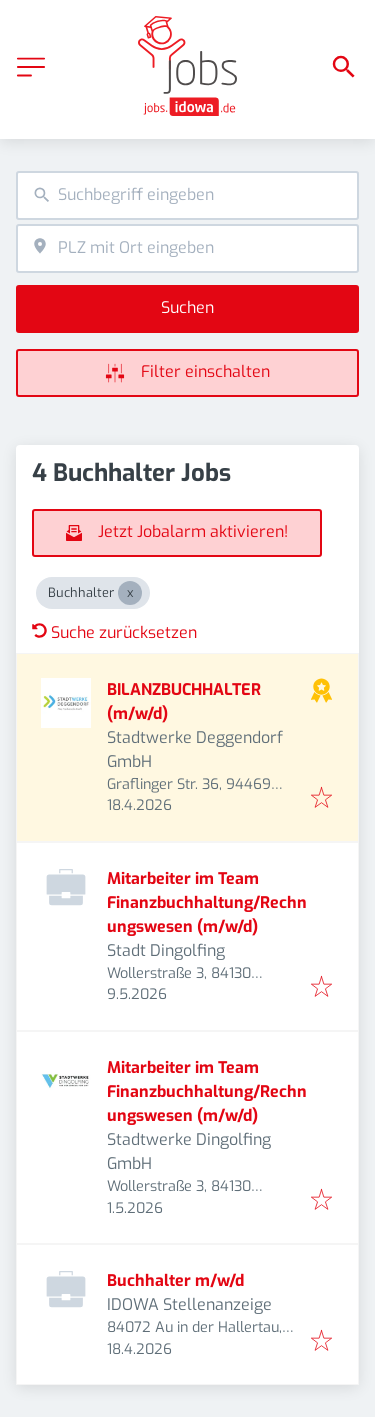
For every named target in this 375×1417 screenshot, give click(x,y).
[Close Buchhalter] (130, 593)
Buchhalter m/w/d (175, 1280)
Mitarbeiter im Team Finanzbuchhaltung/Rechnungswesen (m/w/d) (207, 902)
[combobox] (187, 195)
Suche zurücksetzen (114, 632)
